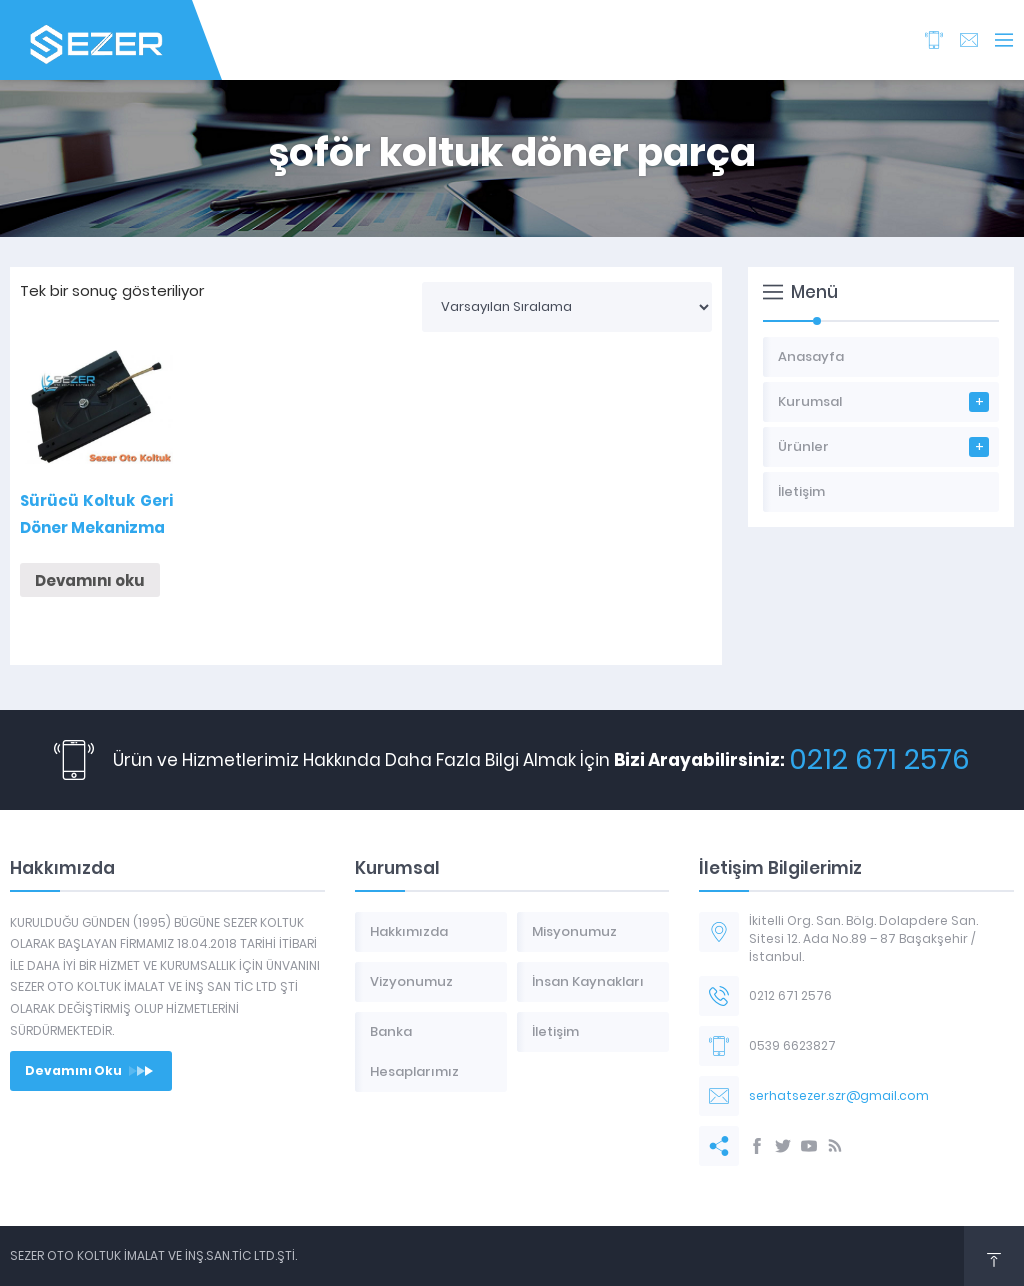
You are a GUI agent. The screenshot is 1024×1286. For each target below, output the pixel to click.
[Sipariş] (567, 307)
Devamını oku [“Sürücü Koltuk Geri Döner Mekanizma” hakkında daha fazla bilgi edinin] (90, 580)
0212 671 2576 (879, 759)
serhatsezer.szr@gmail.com (839, 1095)
